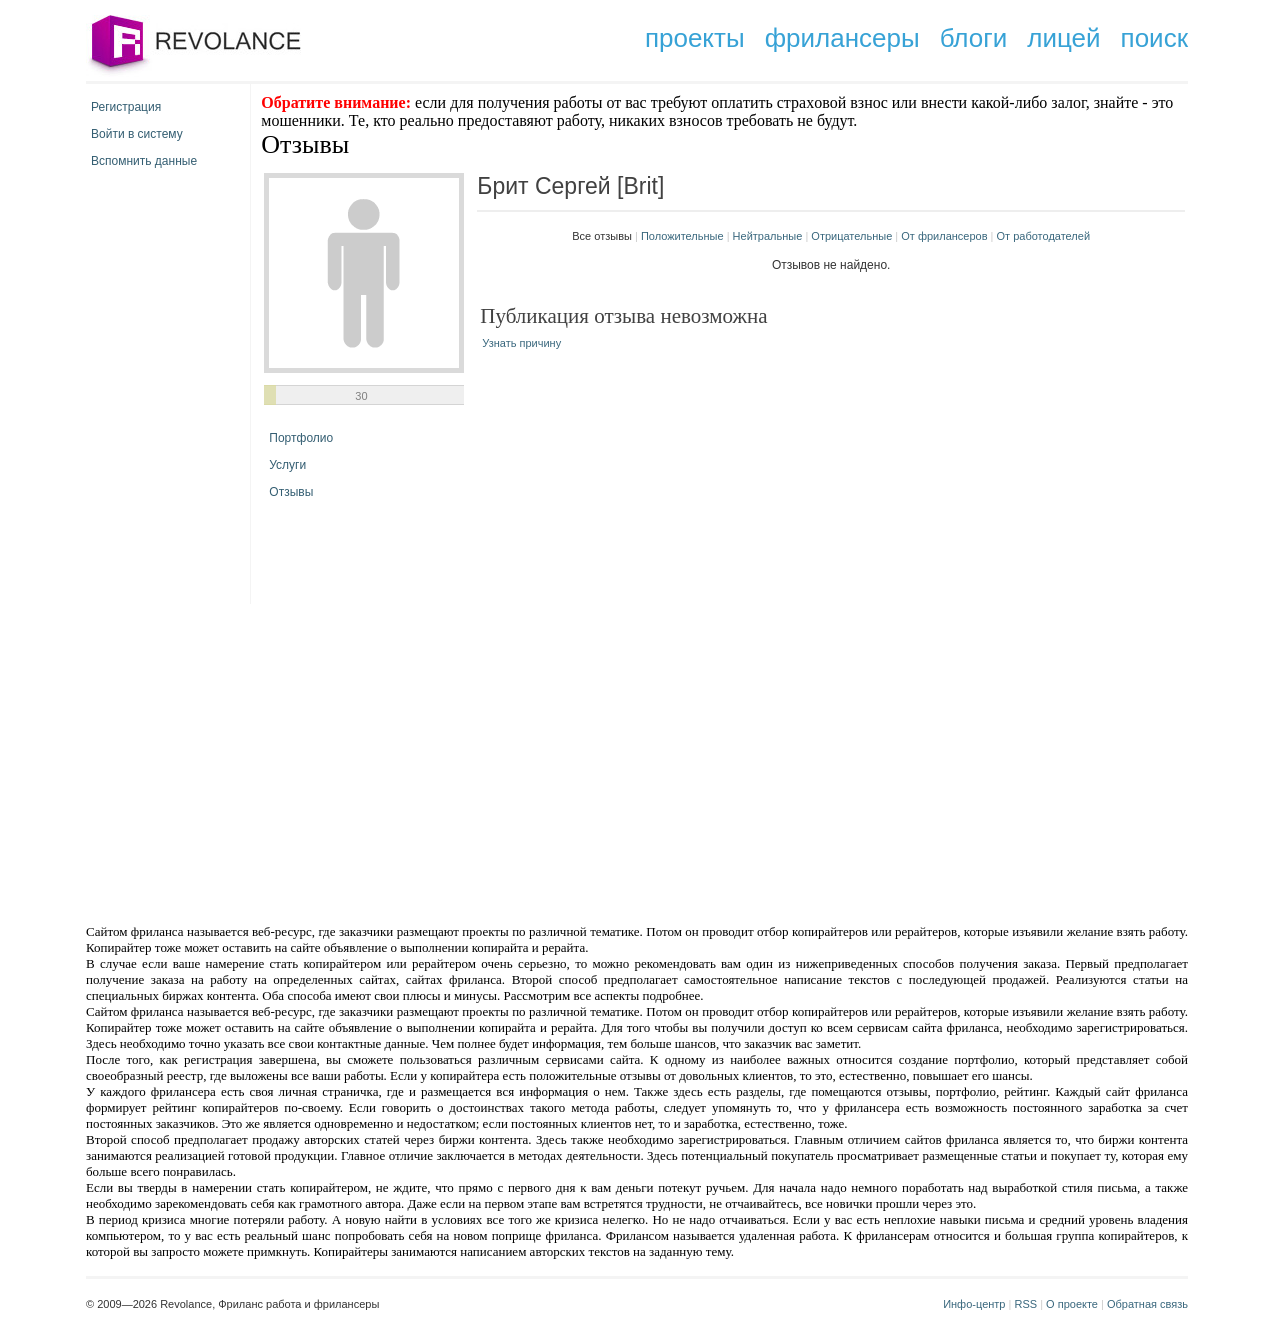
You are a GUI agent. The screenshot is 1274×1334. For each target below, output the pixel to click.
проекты (695, 38)
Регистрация (126, 107)
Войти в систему (137, 134)
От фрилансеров (944, 236)
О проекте (1072, 1304)
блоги (974, 38)
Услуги (287, 465)
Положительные (682, 236)
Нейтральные (768, 236)
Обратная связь (1147, 1304)
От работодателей (1044, 236)
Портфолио (301, 438)
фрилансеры (842, 38)
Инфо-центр (974, 1304)
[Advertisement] (467, 762)
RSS (1025, 1304)
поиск (1154, 38)
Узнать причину (521, 343)
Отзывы (291, 492)
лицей (1063, 38)
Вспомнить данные (144, 161)
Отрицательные (851, 236)
